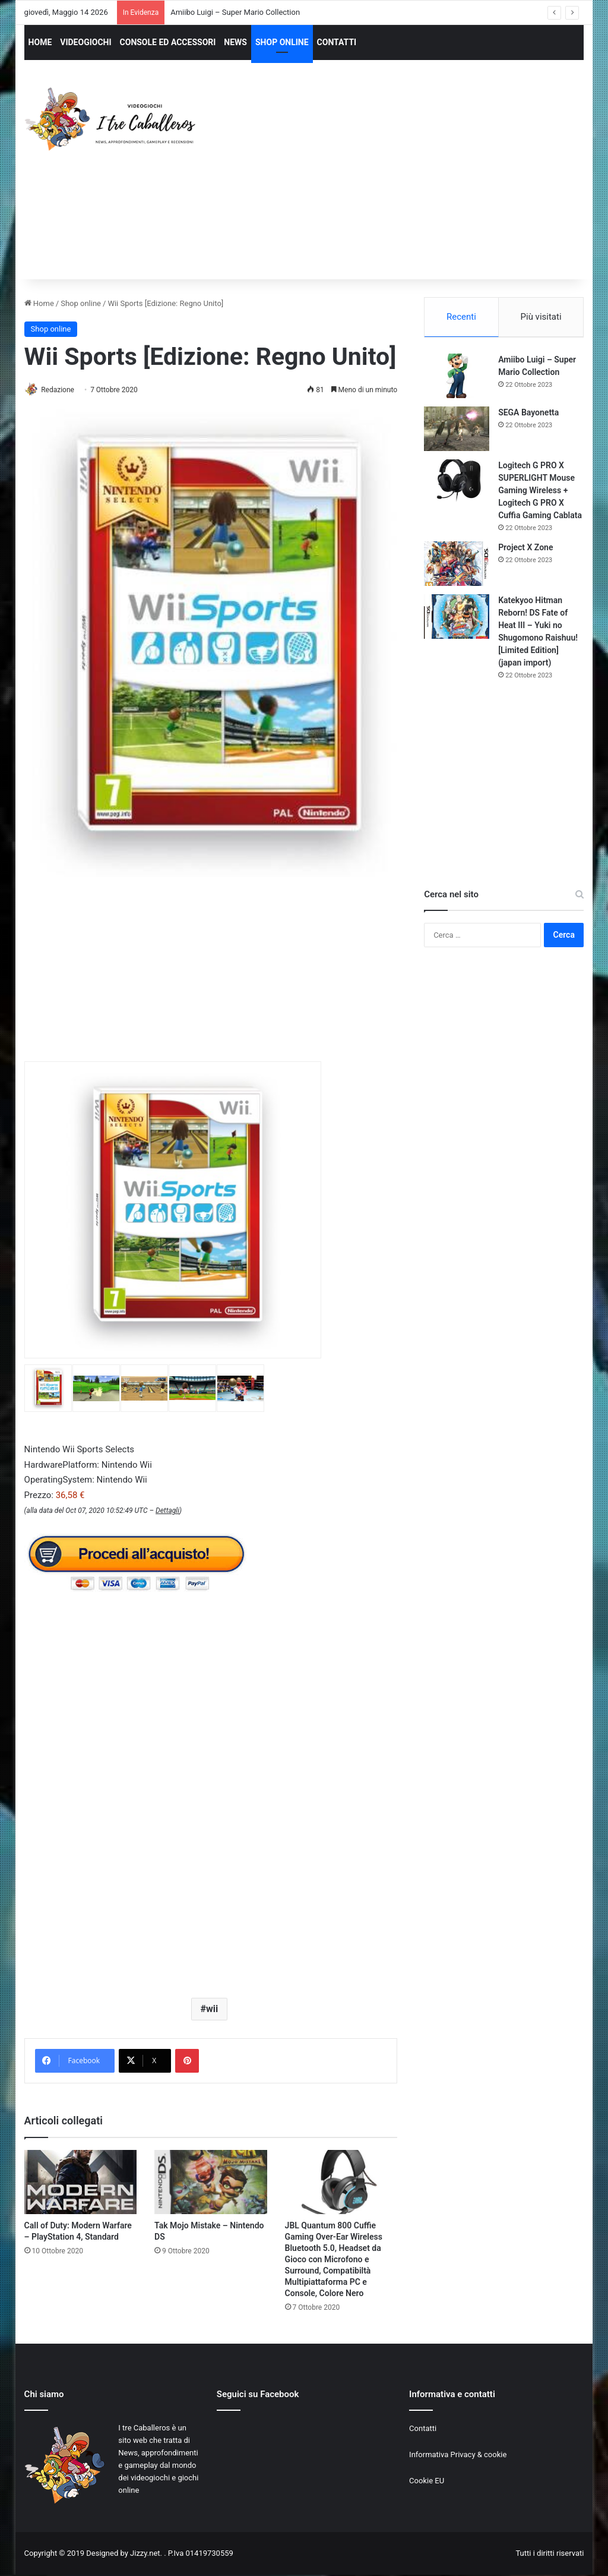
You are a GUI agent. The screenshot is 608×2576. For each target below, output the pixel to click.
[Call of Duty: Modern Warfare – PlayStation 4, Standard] (80, 2183)
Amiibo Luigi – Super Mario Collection (235, 12)
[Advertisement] (412, 180)
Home (39, 303)
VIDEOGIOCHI (85, 42)
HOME (40, 42)
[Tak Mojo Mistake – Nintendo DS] (210, 2183)
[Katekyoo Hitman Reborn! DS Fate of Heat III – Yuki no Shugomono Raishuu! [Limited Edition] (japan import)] (456, 618)
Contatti (422, 2428)
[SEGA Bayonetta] (456, 430)
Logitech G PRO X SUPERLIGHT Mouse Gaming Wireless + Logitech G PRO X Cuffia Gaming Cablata (540, 492)
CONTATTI (337, 42)
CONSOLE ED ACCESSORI (168, 42)
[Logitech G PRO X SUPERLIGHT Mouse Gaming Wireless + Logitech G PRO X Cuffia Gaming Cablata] (456, 483)
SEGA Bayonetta (528, 414)
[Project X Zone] (456, 565)
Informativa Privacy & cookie (457, 2455)
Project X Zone (525, 549)
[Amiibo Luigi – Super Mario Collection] (456, 377)
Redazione (62, 390)
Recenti (461, 316)
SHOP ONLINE (282, 42)
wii (212, 2009)
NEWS (235, 42)
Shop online (81, 303)
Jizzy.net (145, 2554)
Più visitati (541, 316)
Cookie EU (426, 2481)
